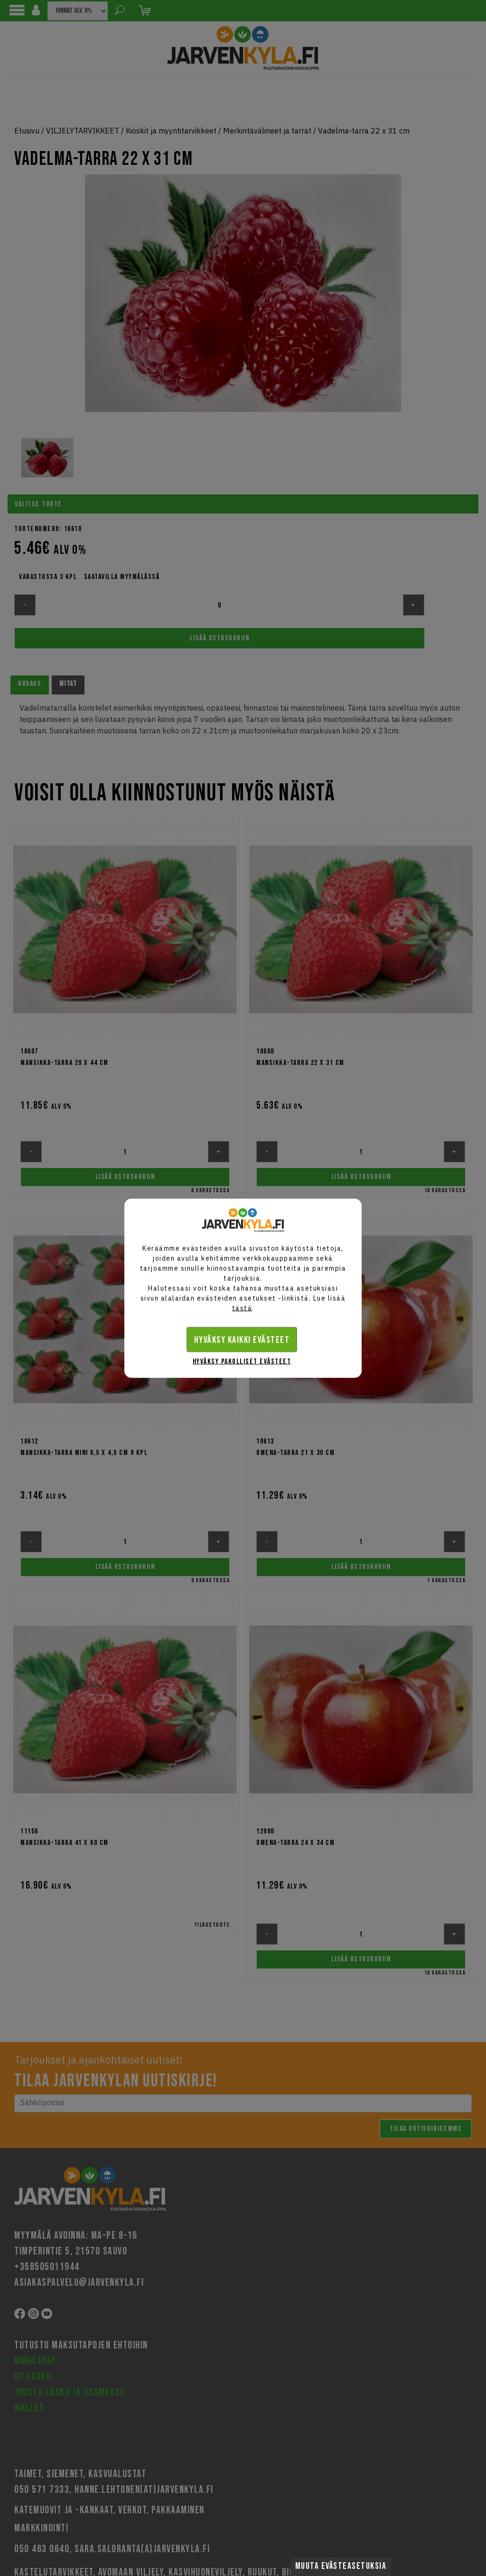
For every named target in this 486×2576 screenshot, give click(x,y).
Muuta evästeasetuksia (341, 2566)
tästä (242, 1307)
